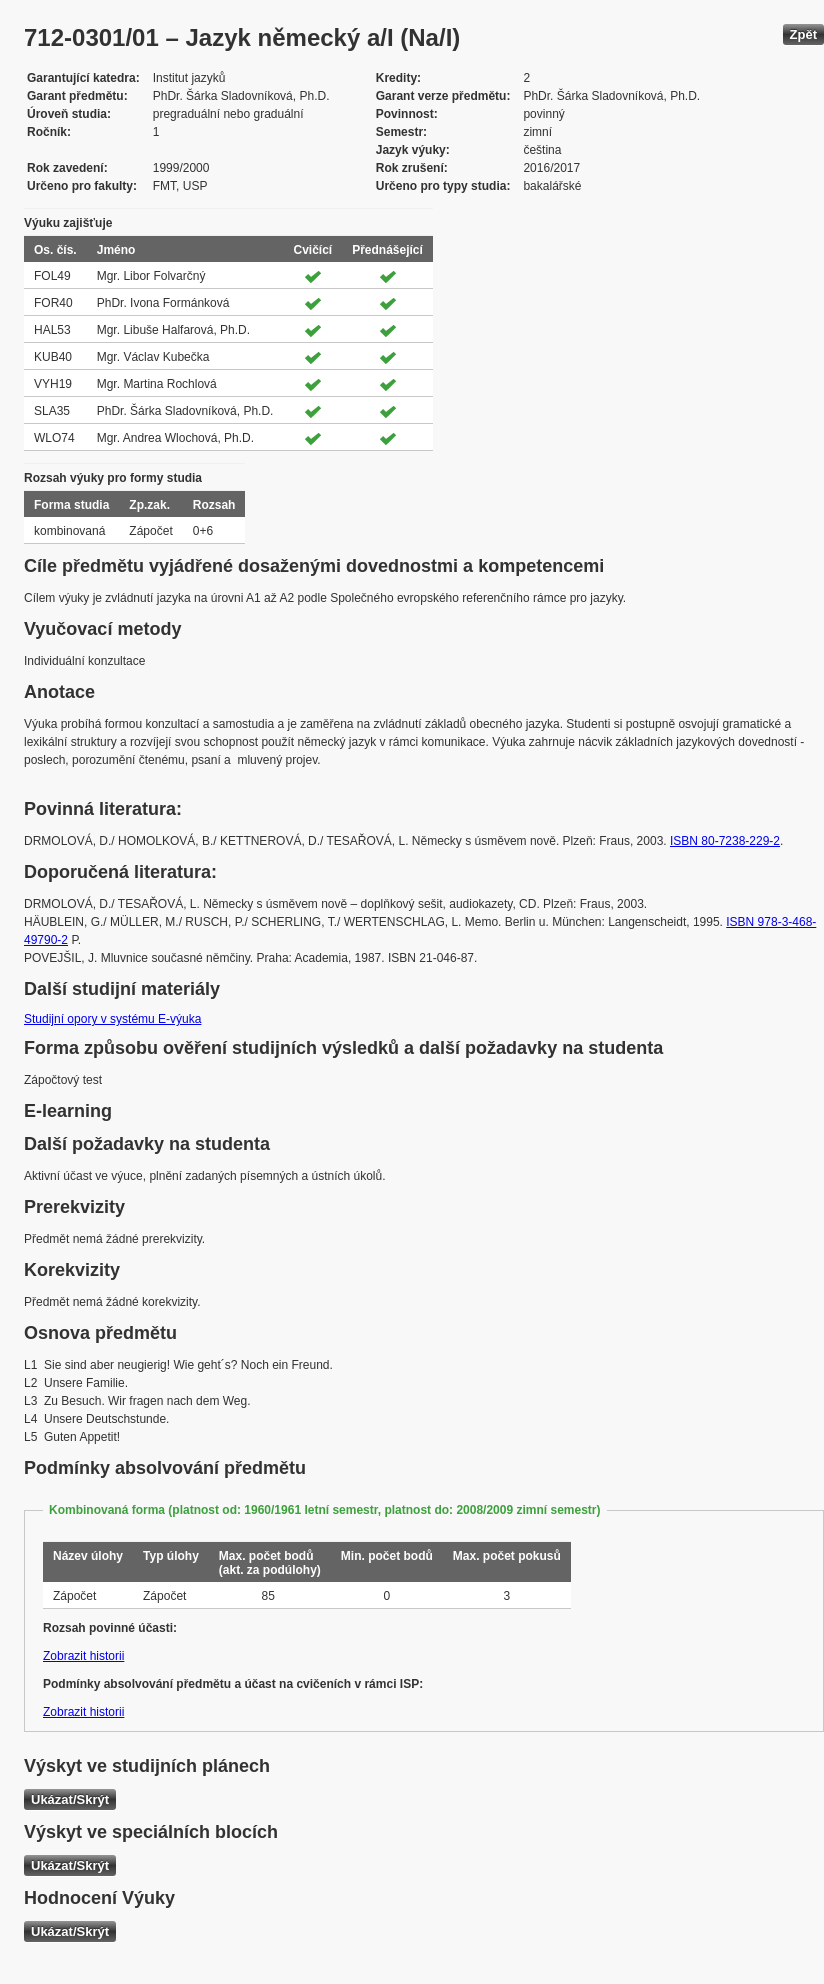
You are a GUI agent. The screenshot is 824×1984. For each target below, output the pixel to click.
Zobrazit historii (83, 1656)
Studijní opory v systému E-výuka (112, 1019)
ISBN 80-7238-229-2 (725, 841)
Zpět (803, 34)
